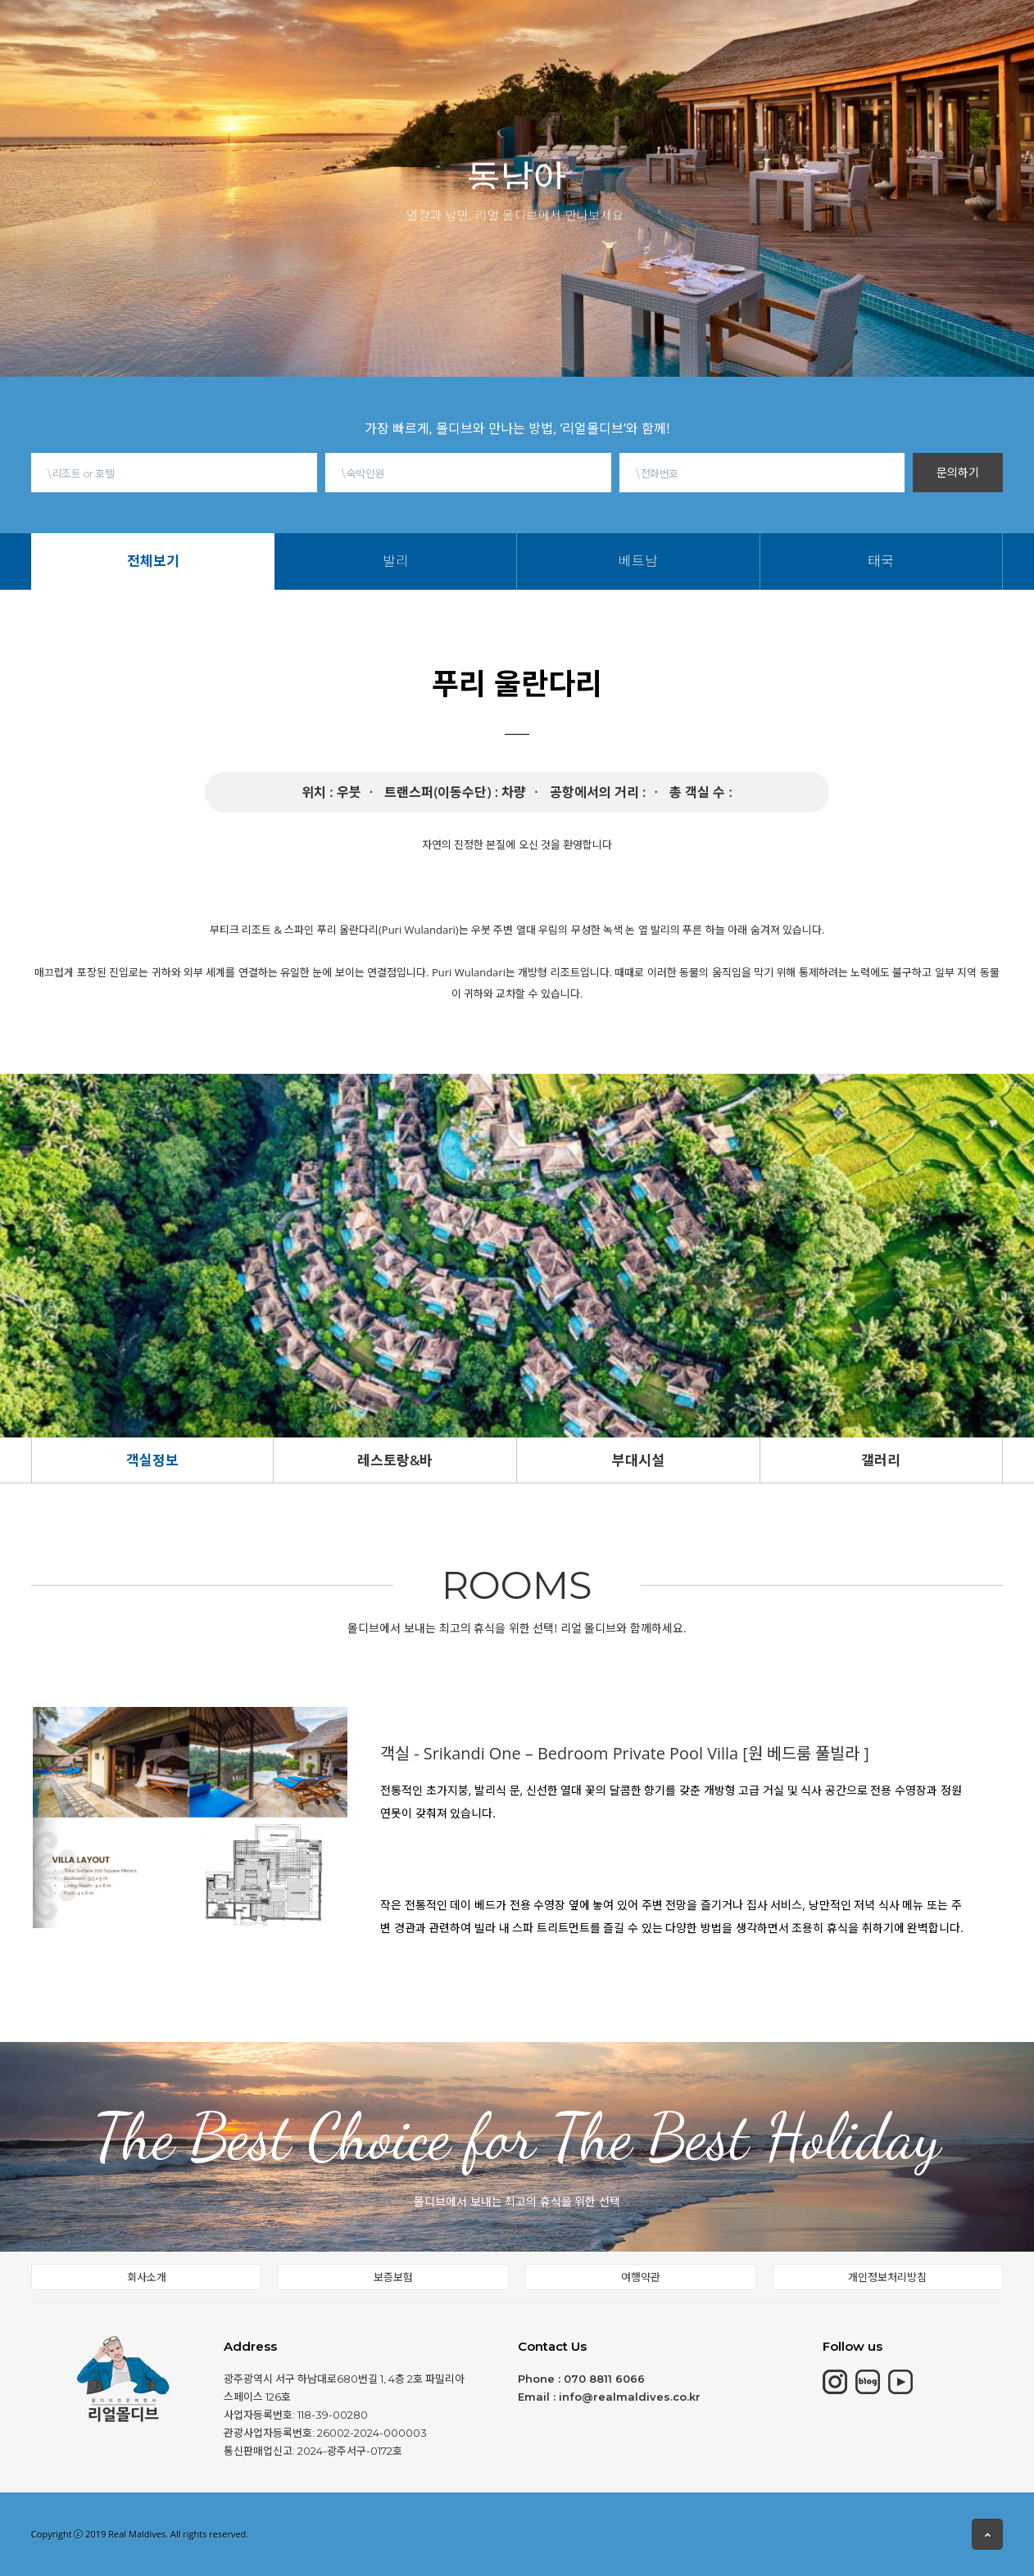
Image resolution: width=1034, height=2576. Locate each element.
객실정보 (152, 1460)
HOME (198, 33)
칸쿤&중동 (405, 28)
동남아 (477, 24)
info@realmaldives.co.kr (630, 2396)
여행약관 (640, 2277)
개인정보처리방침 (887, 2277)
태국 (617, 48)
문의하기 (957, 472)
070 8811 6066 (604, 2378)
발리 (529, 48)
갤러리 (880, 1460)
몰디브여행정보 (564, 18)
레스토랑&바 (395, 1460)
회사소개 (146, 2277)
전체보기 (479, 48)
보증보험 (393, 2277)
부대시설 (638, 1460)
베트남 (573, 48)
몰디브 (259, 32)
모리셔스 (327, 31)
